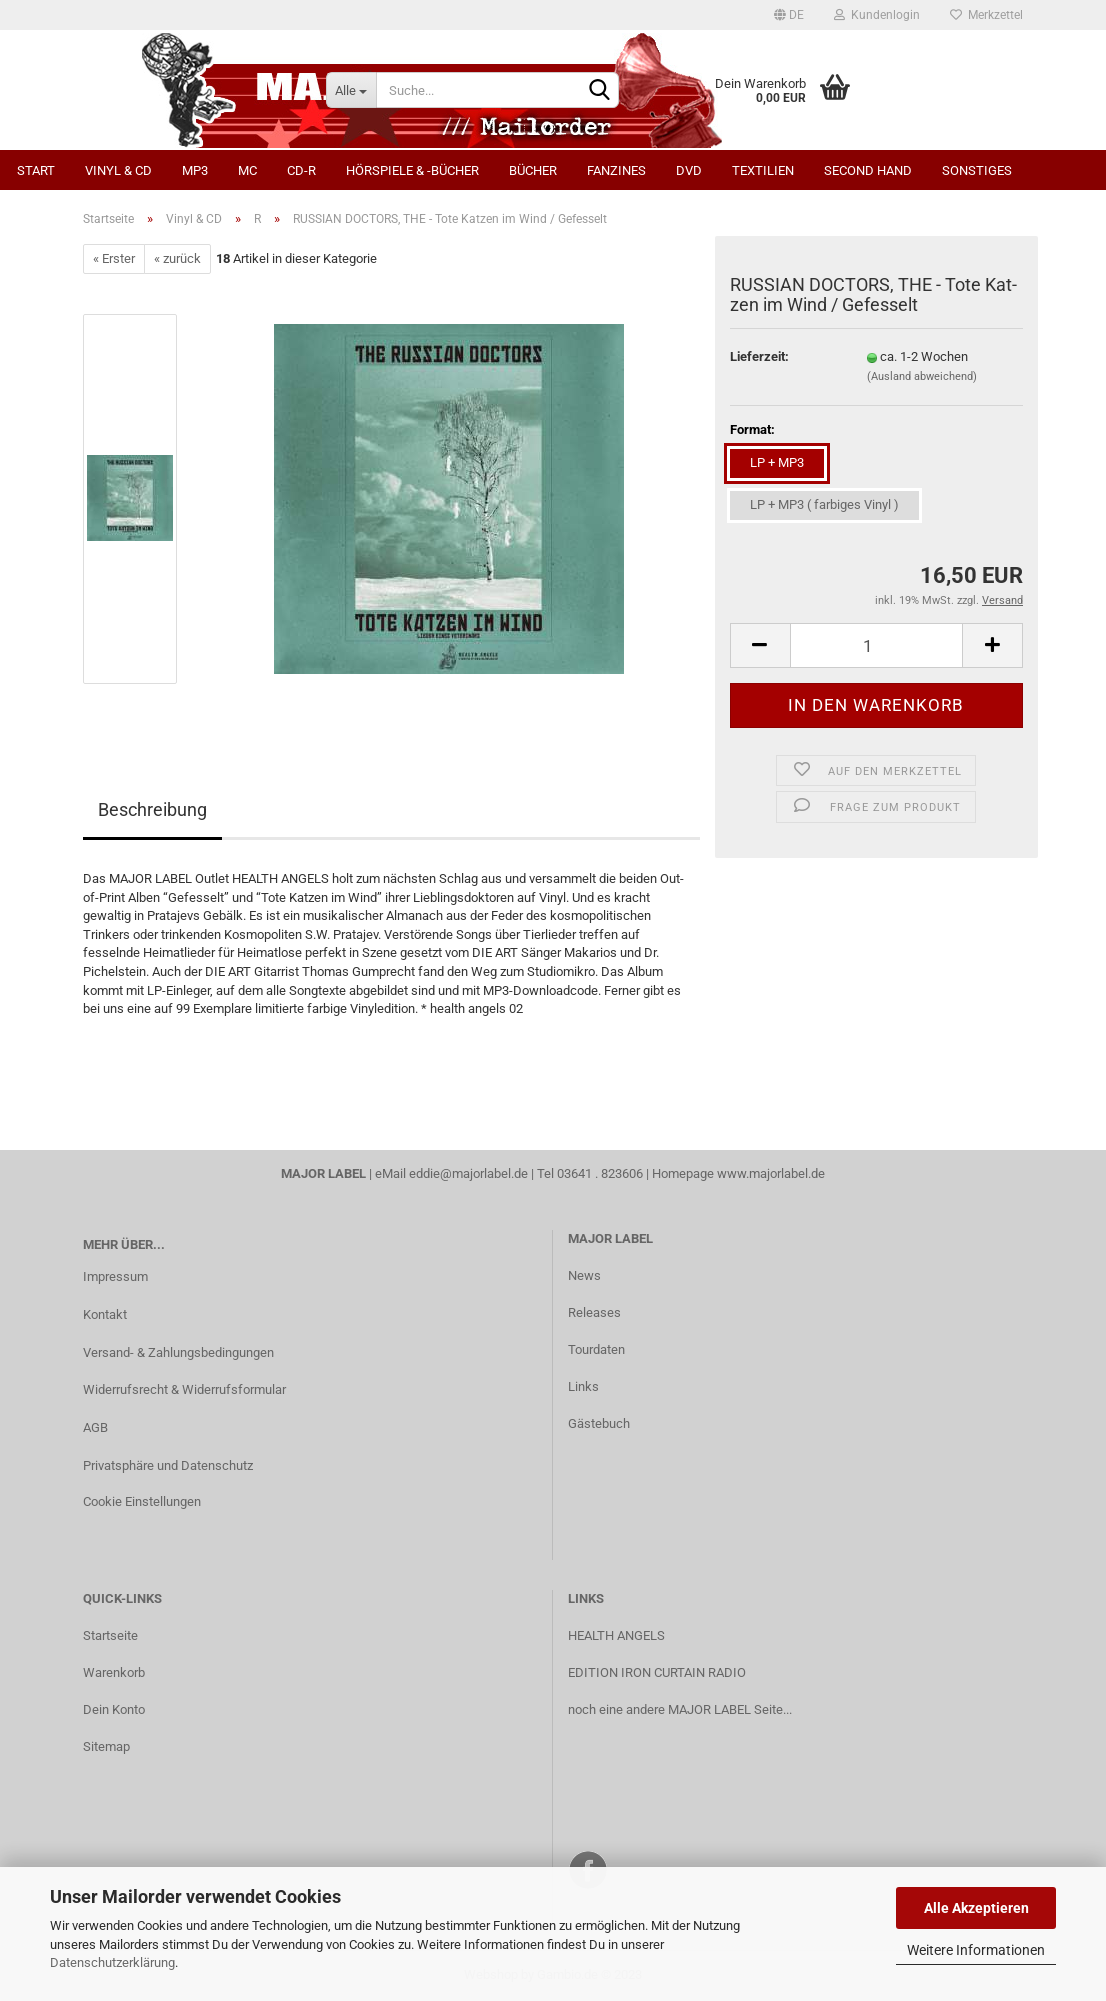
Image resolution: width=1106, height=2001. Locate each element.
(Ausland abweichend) (922, 376)
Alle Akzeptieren (976, 1908)
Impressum (115, 1276)
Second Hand (868, 170)
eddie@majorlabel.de (468, 1173)
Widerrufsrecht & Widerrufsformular (184, 1389)
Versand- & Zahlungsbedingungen (178, 1352)
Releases (594, 1312)
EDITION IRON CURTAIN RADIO (657, 1672)
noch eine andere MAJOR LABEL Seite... (680, 1709)
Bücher (533, 170)
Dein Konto (114, 1709)
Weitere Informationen (976, 1950)
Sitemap (106, 1746)
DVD (689, 170)
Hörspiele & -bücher (412, 170)
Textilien (763, 170)
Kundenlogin (877, 15)
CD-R (301, 170)
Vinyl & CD (118, 170)
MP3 (195, 170)
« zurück (177, 258)
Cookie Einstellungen (142, 1501)
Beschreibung (152, 809)
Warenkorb (114, 1672)
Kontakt (105, 1314)
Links (583, 1386)
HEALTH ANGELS (616, 1635)
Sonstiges (977, 170)
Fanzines (616, 170)
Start (36, 170)
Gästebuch (599, 1423)
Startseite (110, 1635)
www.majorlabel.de (771, 1173)
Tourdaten (596, 1349)
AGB (95, 1427)
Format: (752, 429)
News (584, 1275)
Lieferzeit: (759, 356)
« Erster (114, 258)
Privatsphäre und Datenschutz (168, 1465)
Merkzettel (986, 15)
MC (247, 170)
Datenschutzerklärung (112, 1962)
